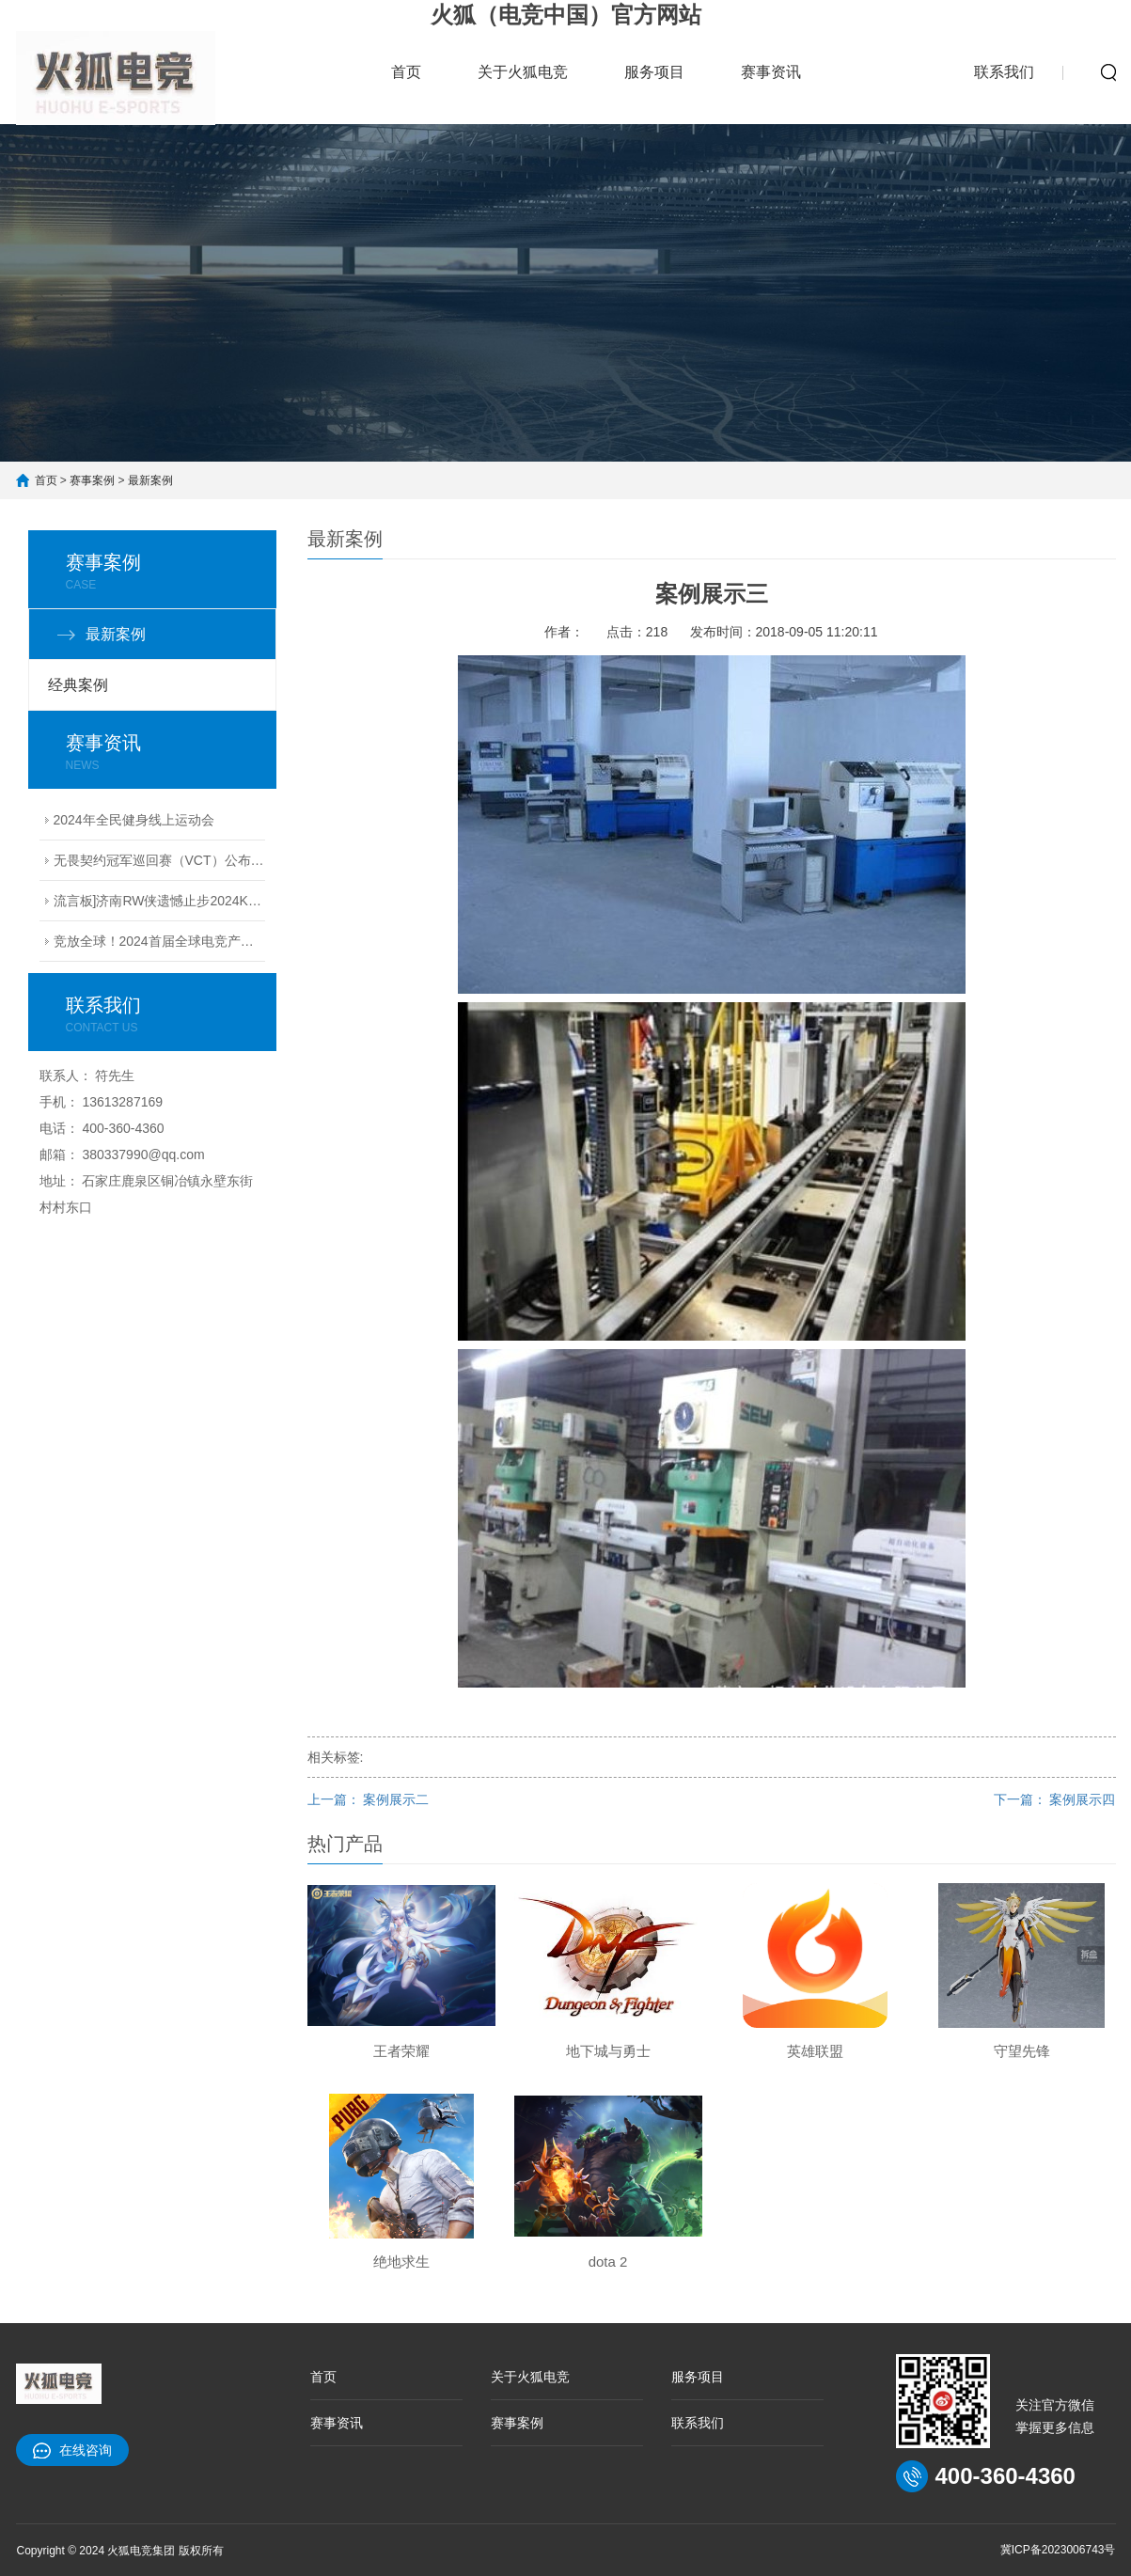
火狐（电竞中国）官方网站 (566, 14)
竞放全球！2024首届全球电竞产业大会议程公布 (159, 941)
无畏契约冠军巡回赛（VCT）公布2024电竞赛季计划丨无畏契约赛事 (159, 860)
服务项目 (654, 72)
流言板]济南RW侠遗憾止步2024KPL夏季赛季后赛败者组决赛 (159, 900)
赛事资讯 (771, 72)
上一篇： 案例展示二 (368, 1799)
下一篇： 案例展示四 (1055, 1799)
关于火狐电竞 (523, 72)
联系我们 (1004, 72)
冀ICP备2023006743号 (1058, 2549)
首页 (406, 72)
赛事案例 (887, 60)
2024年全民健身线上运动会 (134, 819)
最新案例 (150, 480)
